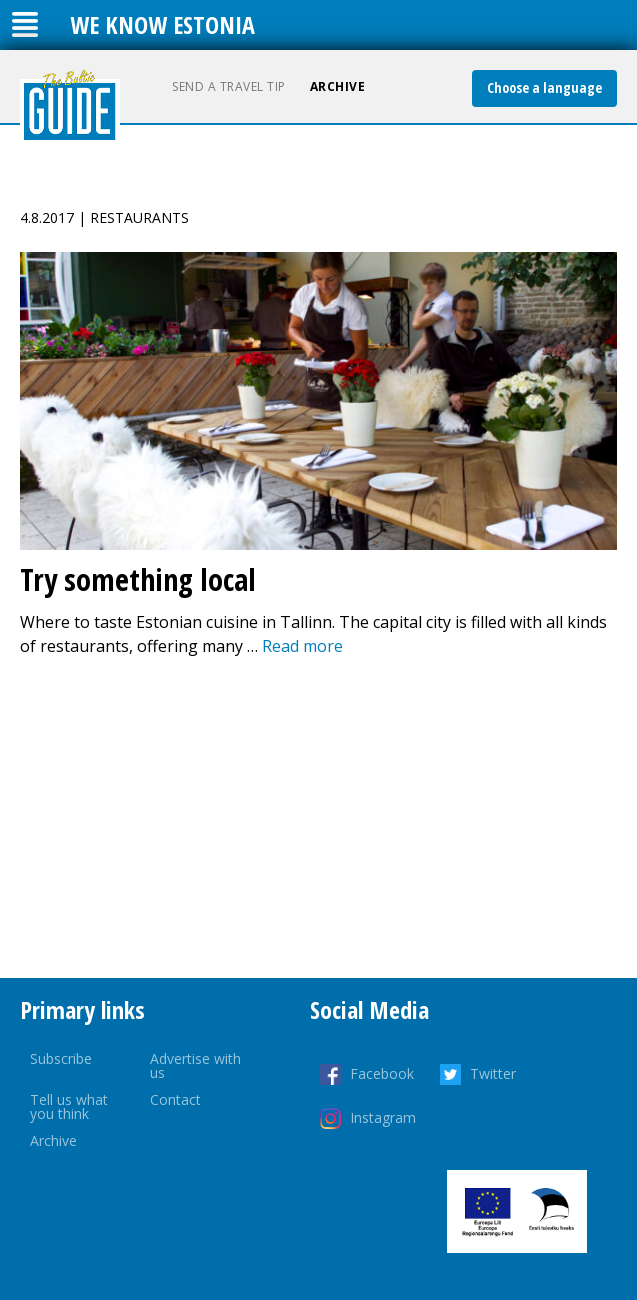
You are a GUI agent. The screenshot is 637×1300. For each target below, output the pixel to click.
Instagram (383, 1117)
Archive (338, 86)
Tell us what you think (69, 1106)
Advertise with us (195, 1065)
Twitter (493, 1073)
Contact (175, 1099)
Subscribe (61, 1058)
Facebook (382, 1073)
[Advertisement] (318, 818)
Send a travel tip (229, 86)
